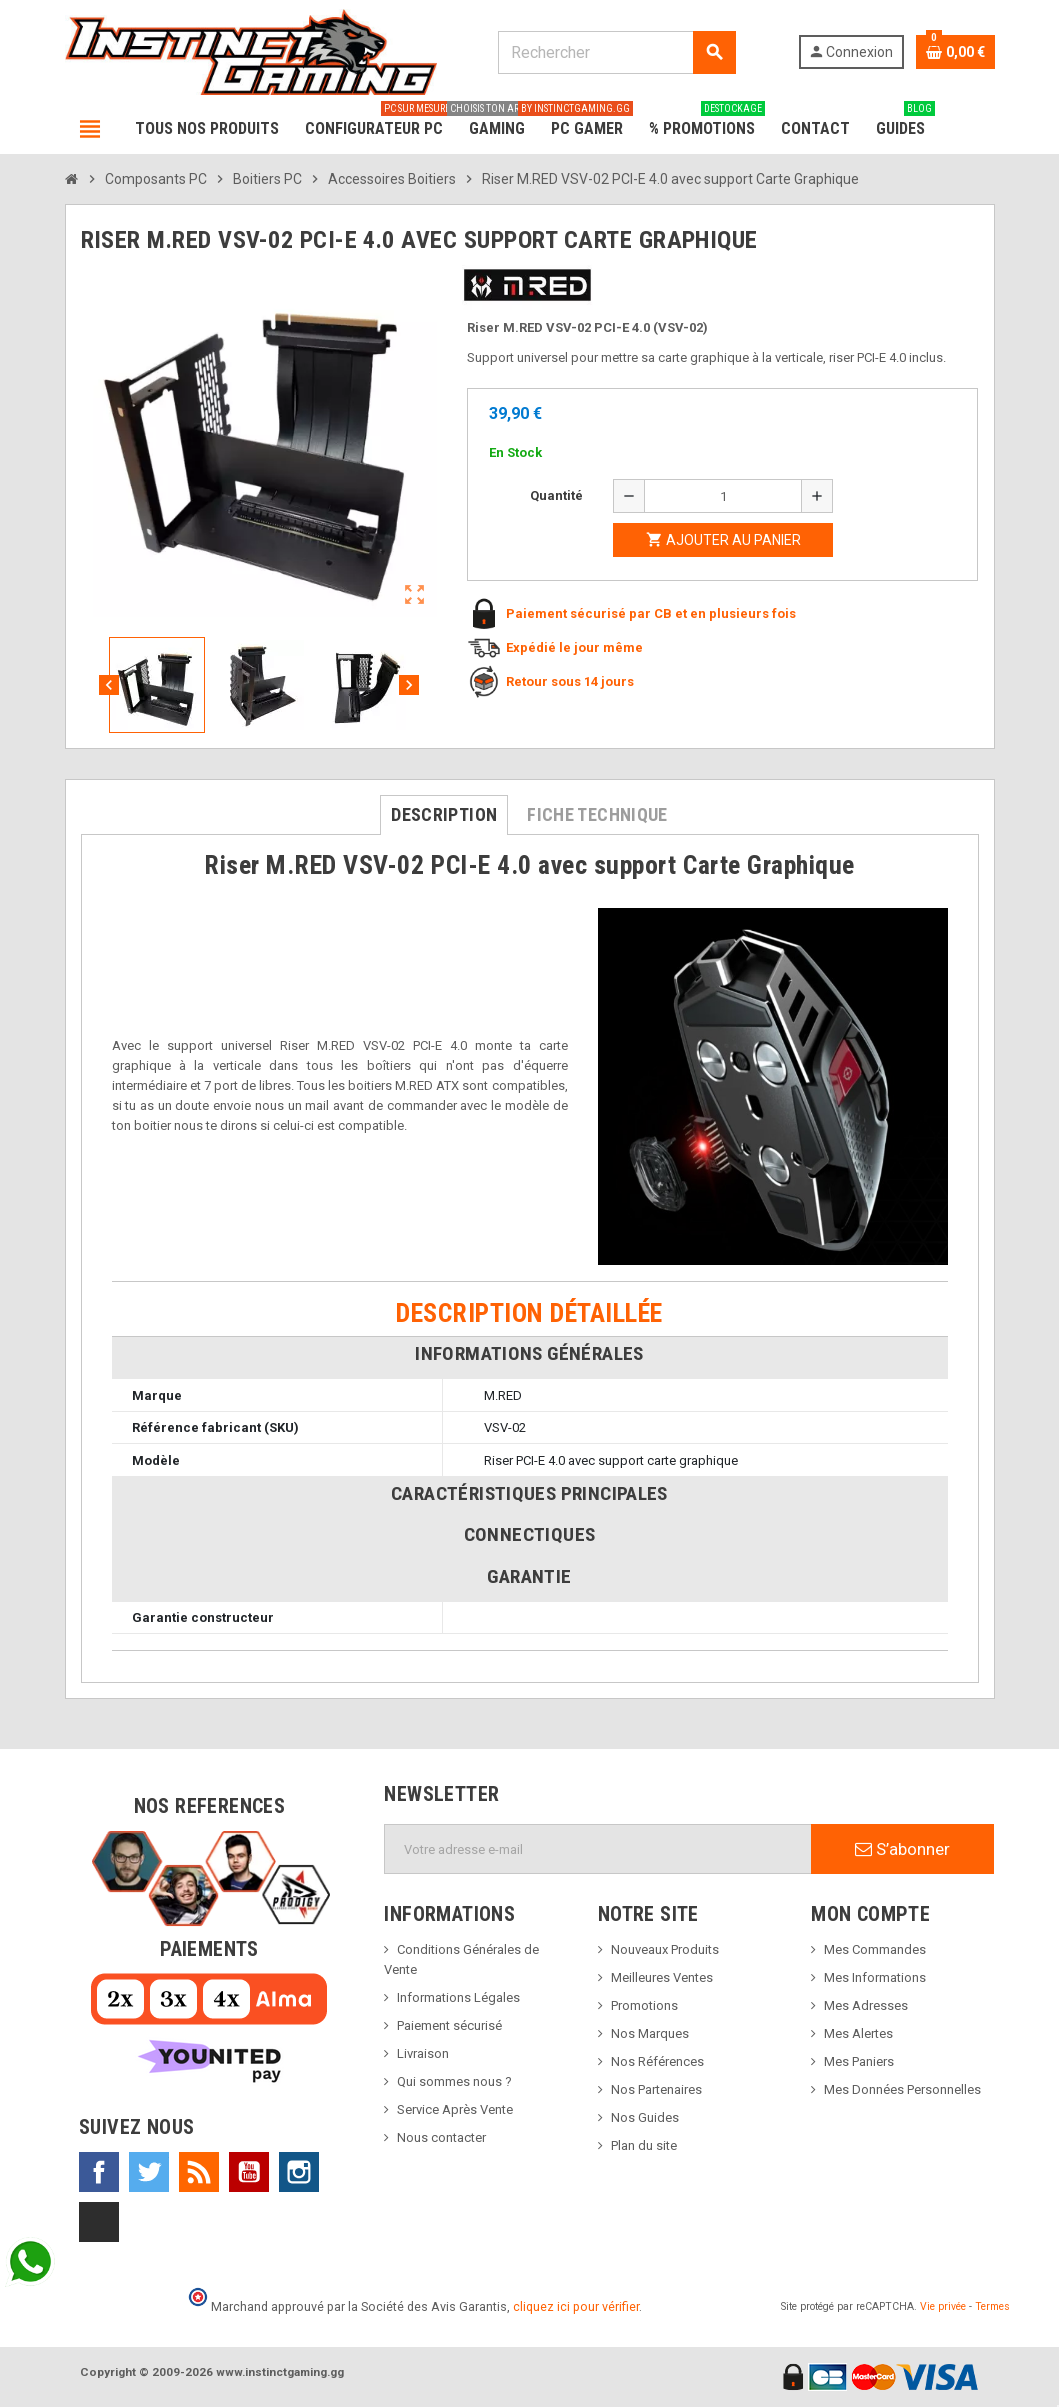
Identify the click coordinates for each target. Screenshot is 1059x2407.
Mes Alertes (858, 2033)
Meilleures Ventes (662, 1977)
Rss (199, 2172)
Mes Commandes (875, 1949)
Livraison (423, 2053)
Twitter (149, 2172)
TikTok (99, 2222)
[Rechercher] (617, 52)
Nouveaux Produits (665, 1949)
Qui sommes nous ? (454, 2081)
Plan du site (644, 2145)
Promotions (644, 2005)
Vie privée (943, 2306)
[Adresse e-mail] (598, 1849)
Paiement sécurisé (449, 2025)
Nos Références (657, 2061)
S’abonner (902, 1849)
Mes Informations (875, 1977)
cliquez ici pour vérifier (576, 2306)
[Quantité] (723, 496)
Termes (992, 2306)
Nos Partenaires (656, 2089)
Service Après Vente (455, 2109)
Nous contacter (441, 2137)
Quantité (556, 495)
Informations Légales (458, 1997)
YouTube (249, 2172)
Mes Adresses (866, 2005)
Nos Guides (645, 2117)
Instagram (299, 2172)
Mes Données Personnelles (902, 2089)
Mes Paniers (859, 2061)
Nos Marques (650, 2033)
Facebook (99, 2172)
